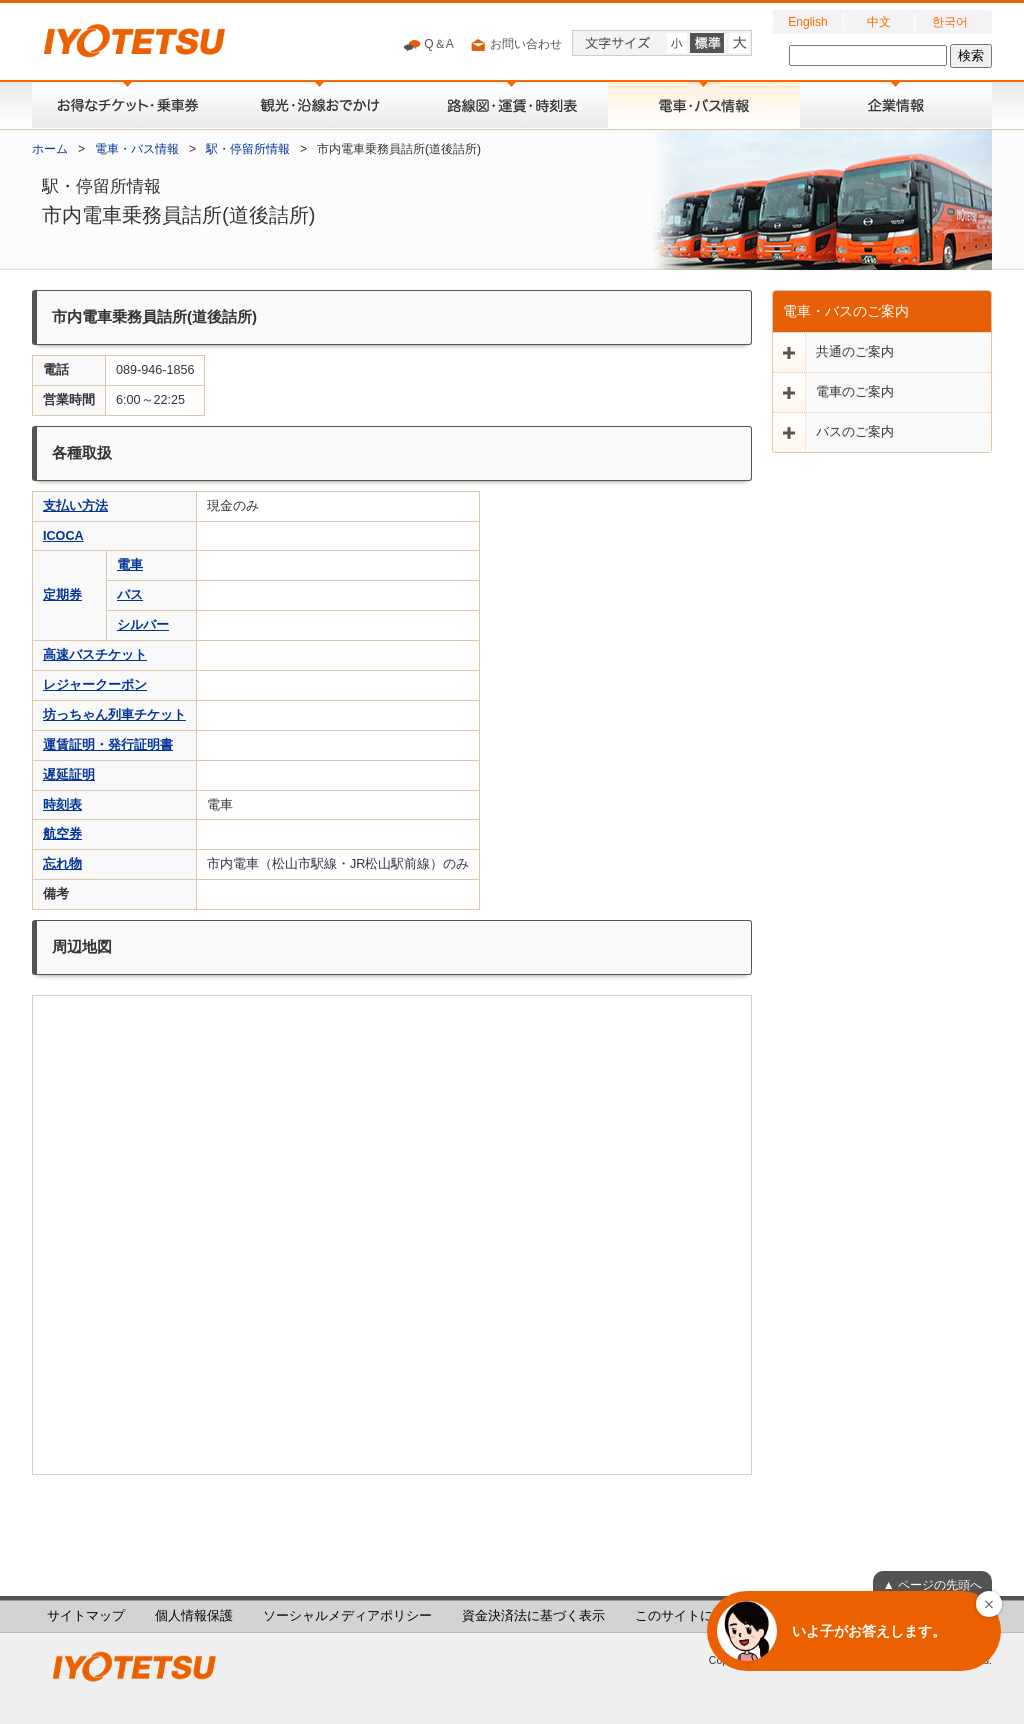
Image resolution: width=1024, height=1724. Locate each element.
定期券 (62, 595)
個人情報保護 (194, 1616)
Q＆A (428, 45)
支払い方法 (75, 506)
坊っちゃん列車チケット (114, 715)
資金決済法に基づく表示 (533, 1616)
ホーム (50, 149)
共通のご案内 (855, 352)
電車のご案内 (855, 392)
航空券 (62, 834)
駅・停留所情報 (248, 149)
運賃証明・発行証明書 (108, 745)
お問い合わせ (515, 45)
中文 (879, 22)
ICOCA (63, 536)
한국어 (950, 22)
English (807, 22)
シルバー (143, 625)
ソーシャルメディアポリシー (347, 1616)
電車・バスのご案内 (846, 311)
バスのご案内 (855, 432)
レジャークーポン (95, 685)
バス (130, 595)
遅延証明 (69, 775)
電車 (130, 565)
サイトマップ (86, 1616)
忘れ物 (62, 864)
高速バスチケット (95, 655)
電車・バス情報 (137, 149)
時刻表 (62, 805)
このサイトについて (693, 1616)
